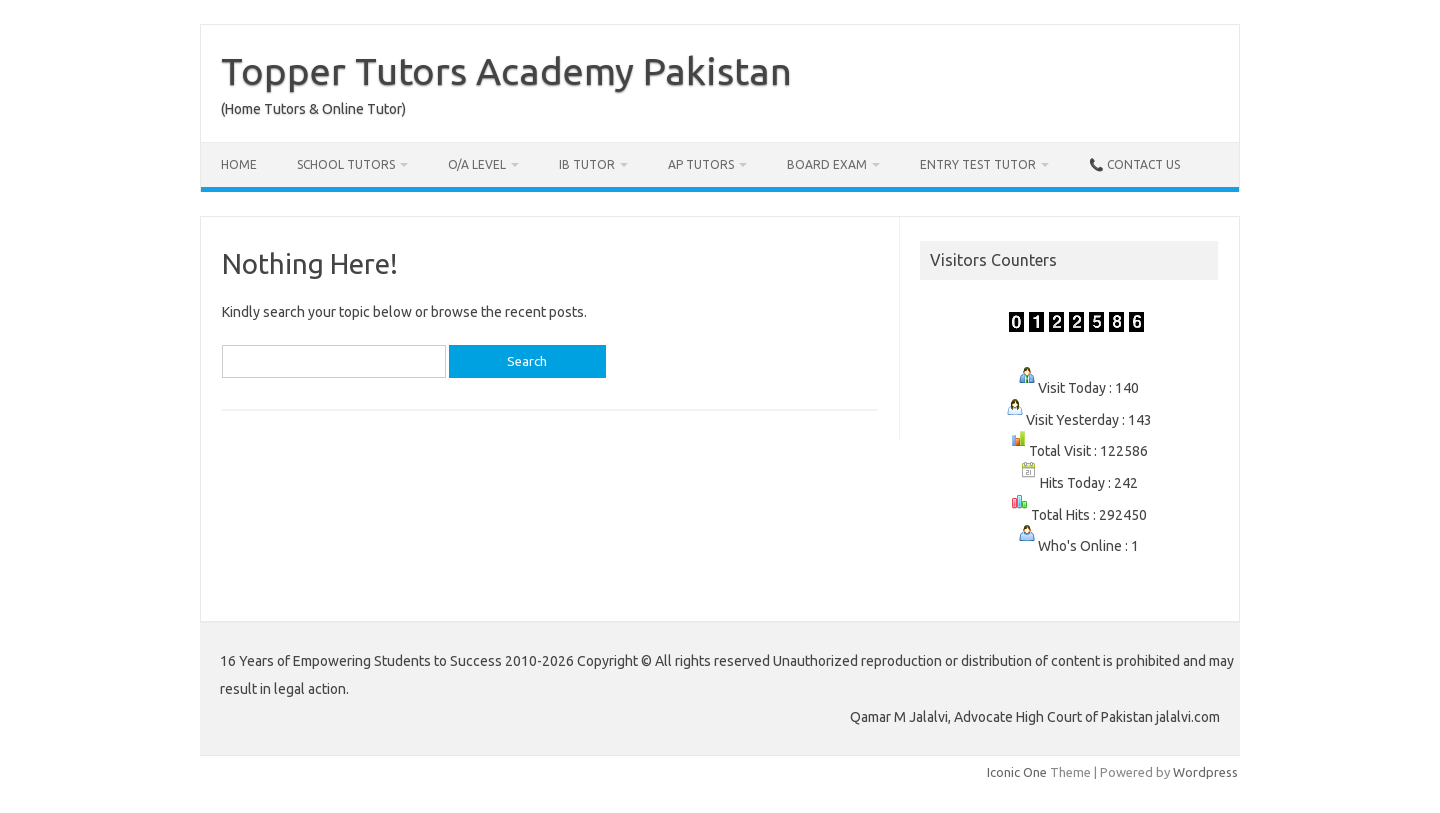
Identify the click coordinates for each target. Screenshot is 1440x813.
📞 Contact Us (1134, 164)
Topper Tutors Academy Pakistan (506, 71)
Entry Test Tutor (978, 164)
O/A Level (477, 164)
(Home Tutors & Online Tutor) (313, 109)
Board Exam (827, 164)
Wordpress (1205, 772)
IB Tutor (587, 164)
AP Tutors (701, 164)
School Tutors (346, 164)
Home (239, 164)
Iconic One (1017, 772)
